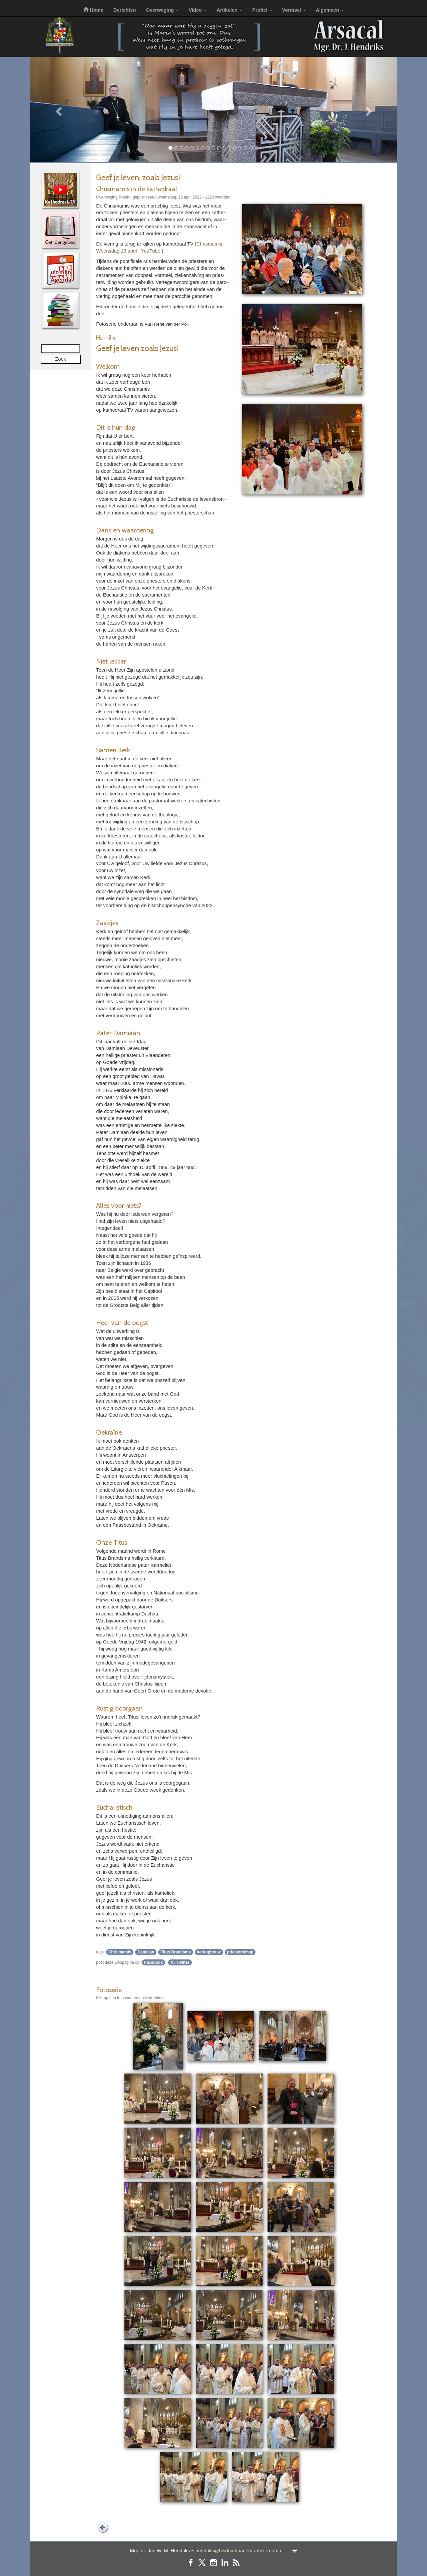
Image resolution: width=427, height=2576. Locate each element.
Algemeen (330, 10)
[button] (57, 109)
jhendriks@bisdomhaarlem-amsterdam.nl (239, 2550)
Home (93, 10)
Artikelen (229, 10)
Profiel (262, 10)
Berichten (124, 10)
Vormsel (294, 10)
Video (197, 10)
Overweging (162, 10)
